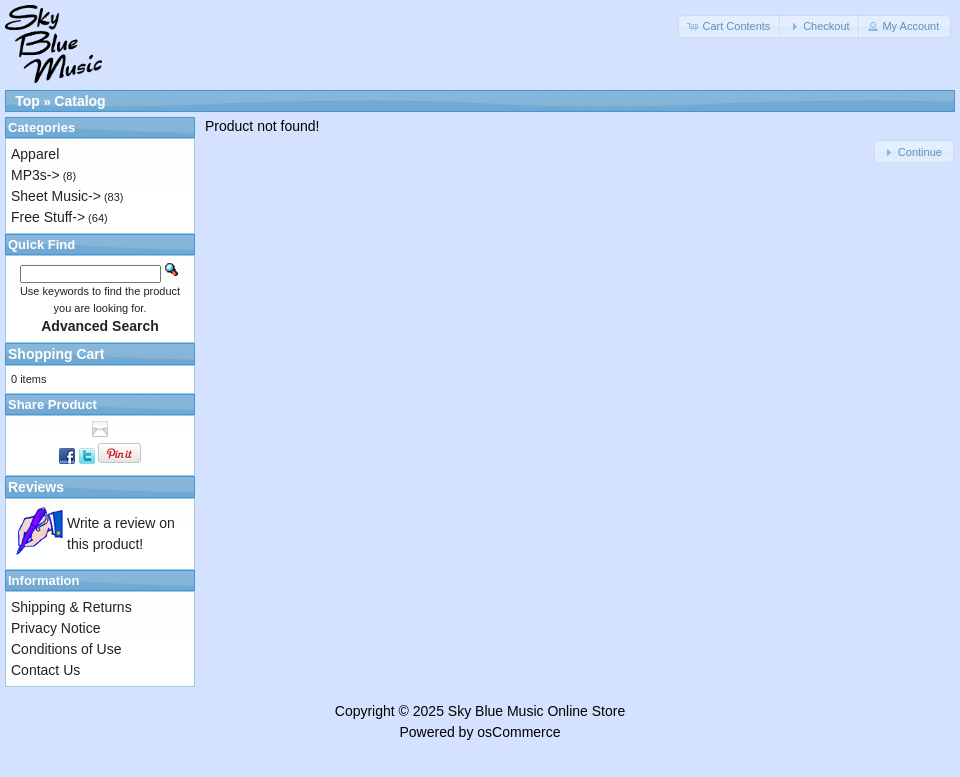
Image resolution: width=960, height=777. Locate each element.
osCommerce (518, 732)
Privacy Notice (55, 628)
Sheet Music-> (56, 196)
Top (27, 101)
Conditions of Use (66, 649)
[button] (730, 26)
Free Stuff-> (48, 217)
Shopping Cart (56, 354)
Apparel (35, 154)
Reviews (36, 487)
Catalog (79, 101)
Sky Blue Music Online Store (536, 711)
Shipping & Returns (71, 607)
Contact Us (45, 670)
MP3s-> (35, 175)
